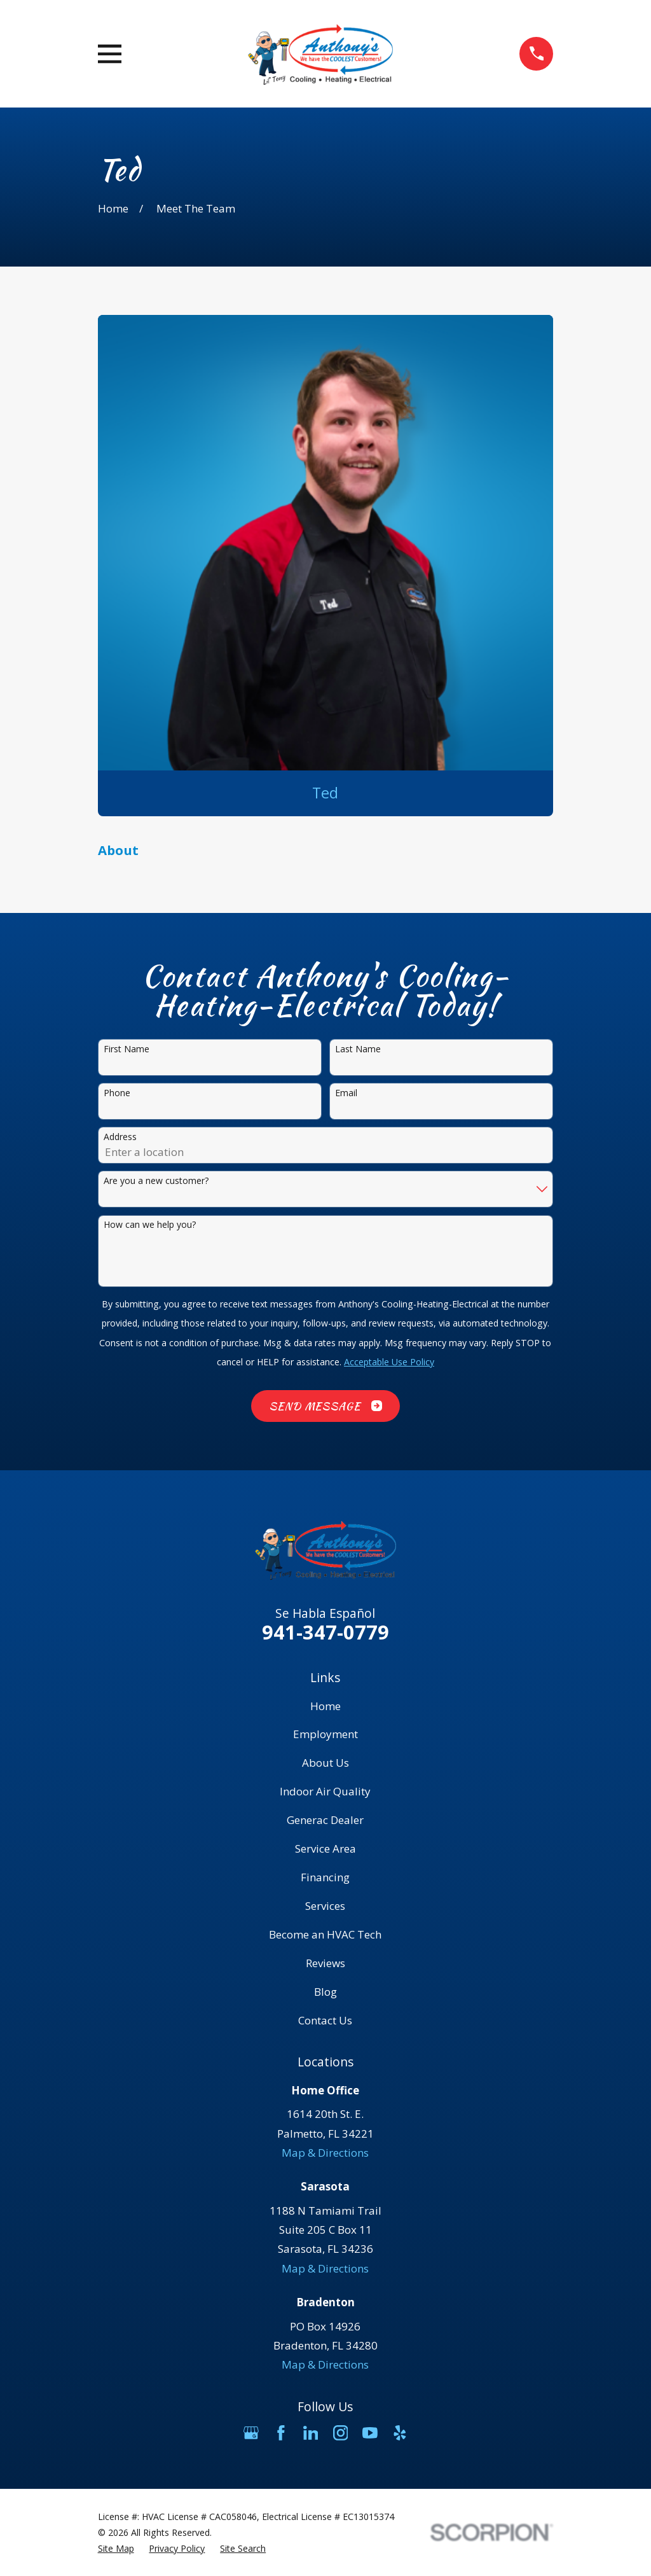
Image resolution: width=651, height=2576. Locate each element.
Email (346, 1093)
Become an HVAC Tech (325, 1934)
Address (120, 1137)
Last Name (358, 1049)
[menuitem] (116, 2548)
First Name (126, 1049)
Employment (325, 1734)
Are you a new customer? (156, 1181)
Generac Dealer (325, 1820)
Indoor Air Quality (325, 1791)
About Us (325, 1762)
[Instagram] (340, 2432)
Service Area (325, 1848)
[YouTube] (370, 2432)
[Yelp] (400, 2432)
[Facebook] (281, 2432)
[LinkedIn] (311, 2432)
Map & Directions (325, 2152)
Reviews (325, 1963)
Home (325, 1706)
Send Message (325, 1406)
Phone (117, 1093)
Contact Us (325, 2020)
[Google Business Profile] (251, 2432)
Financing (325, 1877)
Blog (325, 1991)
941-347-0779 (325, 1632)
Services (325, 1905)
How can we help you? (150, 1225)
